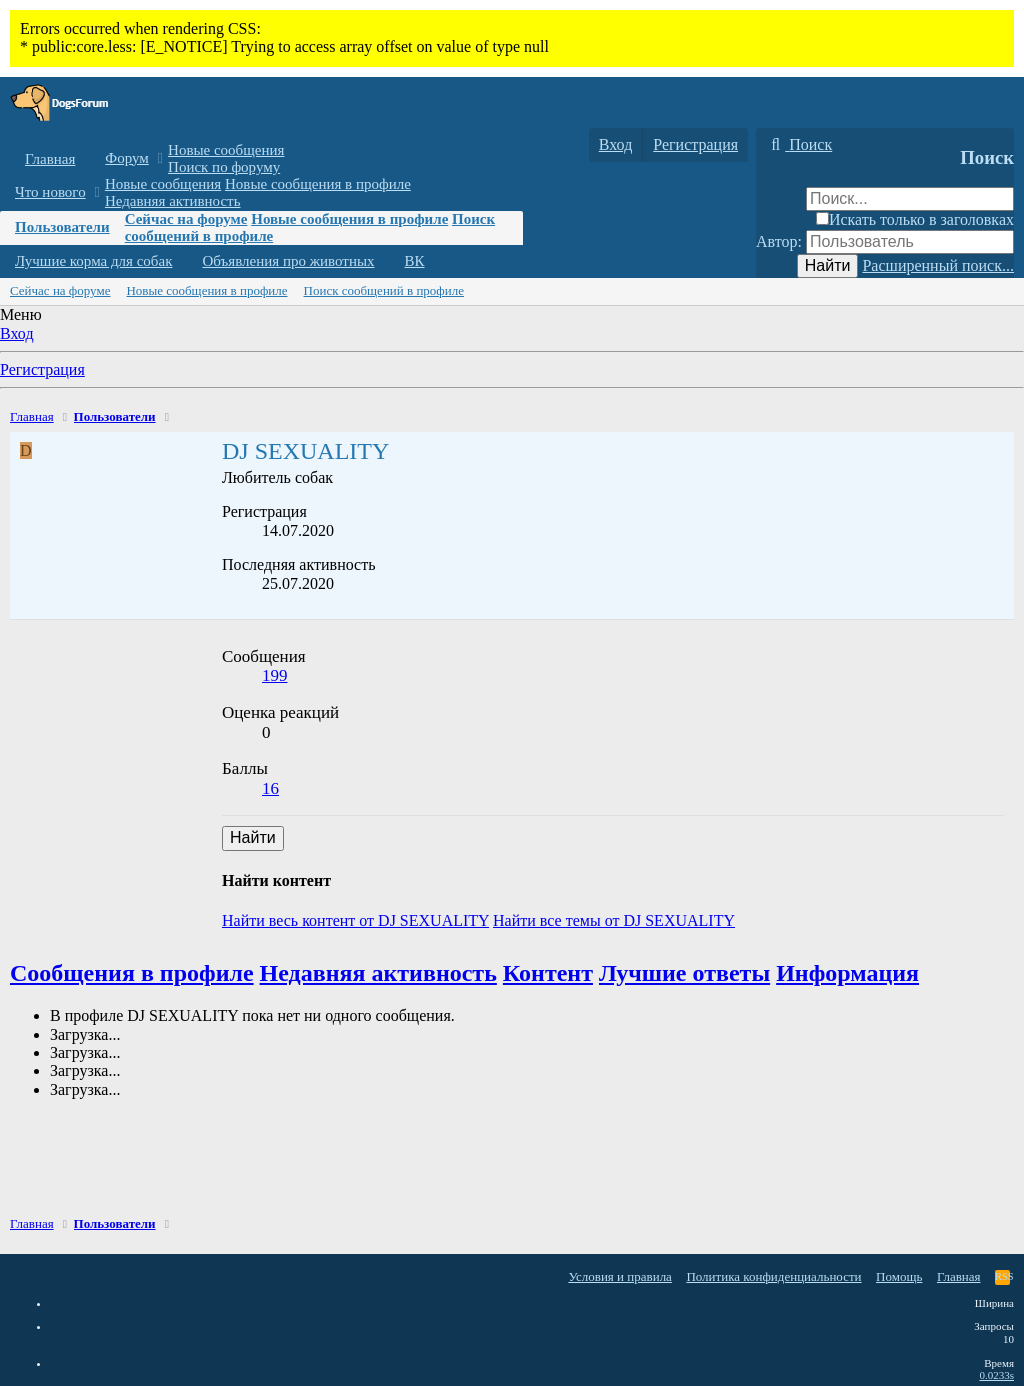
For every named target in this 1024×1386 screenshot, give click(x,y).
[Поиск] (799, 145)
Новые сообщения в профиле (318, 184)
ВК (415, 261)
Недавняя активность (173, 201)
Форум (126, 158)
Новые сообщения (226, 150)
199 (275, 675)
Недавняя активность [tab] (378, 973)
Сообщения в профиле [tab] (132, 973)
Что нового (50, 192)
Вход (17, 333)
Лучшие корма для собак (93, 261)
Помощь (899, 1276)
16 (270, 788)
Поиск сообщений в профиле (384, 290)
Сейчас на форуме (186, 219)
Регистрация (42, 369)
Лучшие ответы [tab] (684, 973)
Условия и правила (620, 1276)
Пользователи (62, 227)
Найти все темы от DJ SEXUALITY (614, 920)
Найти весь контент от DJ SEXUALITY (355, 920)
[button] (160, 158)
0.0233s (996, 1375)
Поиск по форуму (224, 167)
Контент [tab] (548, 973)
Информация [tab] (847, 973)
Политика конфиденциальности (773, 1276)
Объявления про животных (288, 261)
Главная (50, 159)
